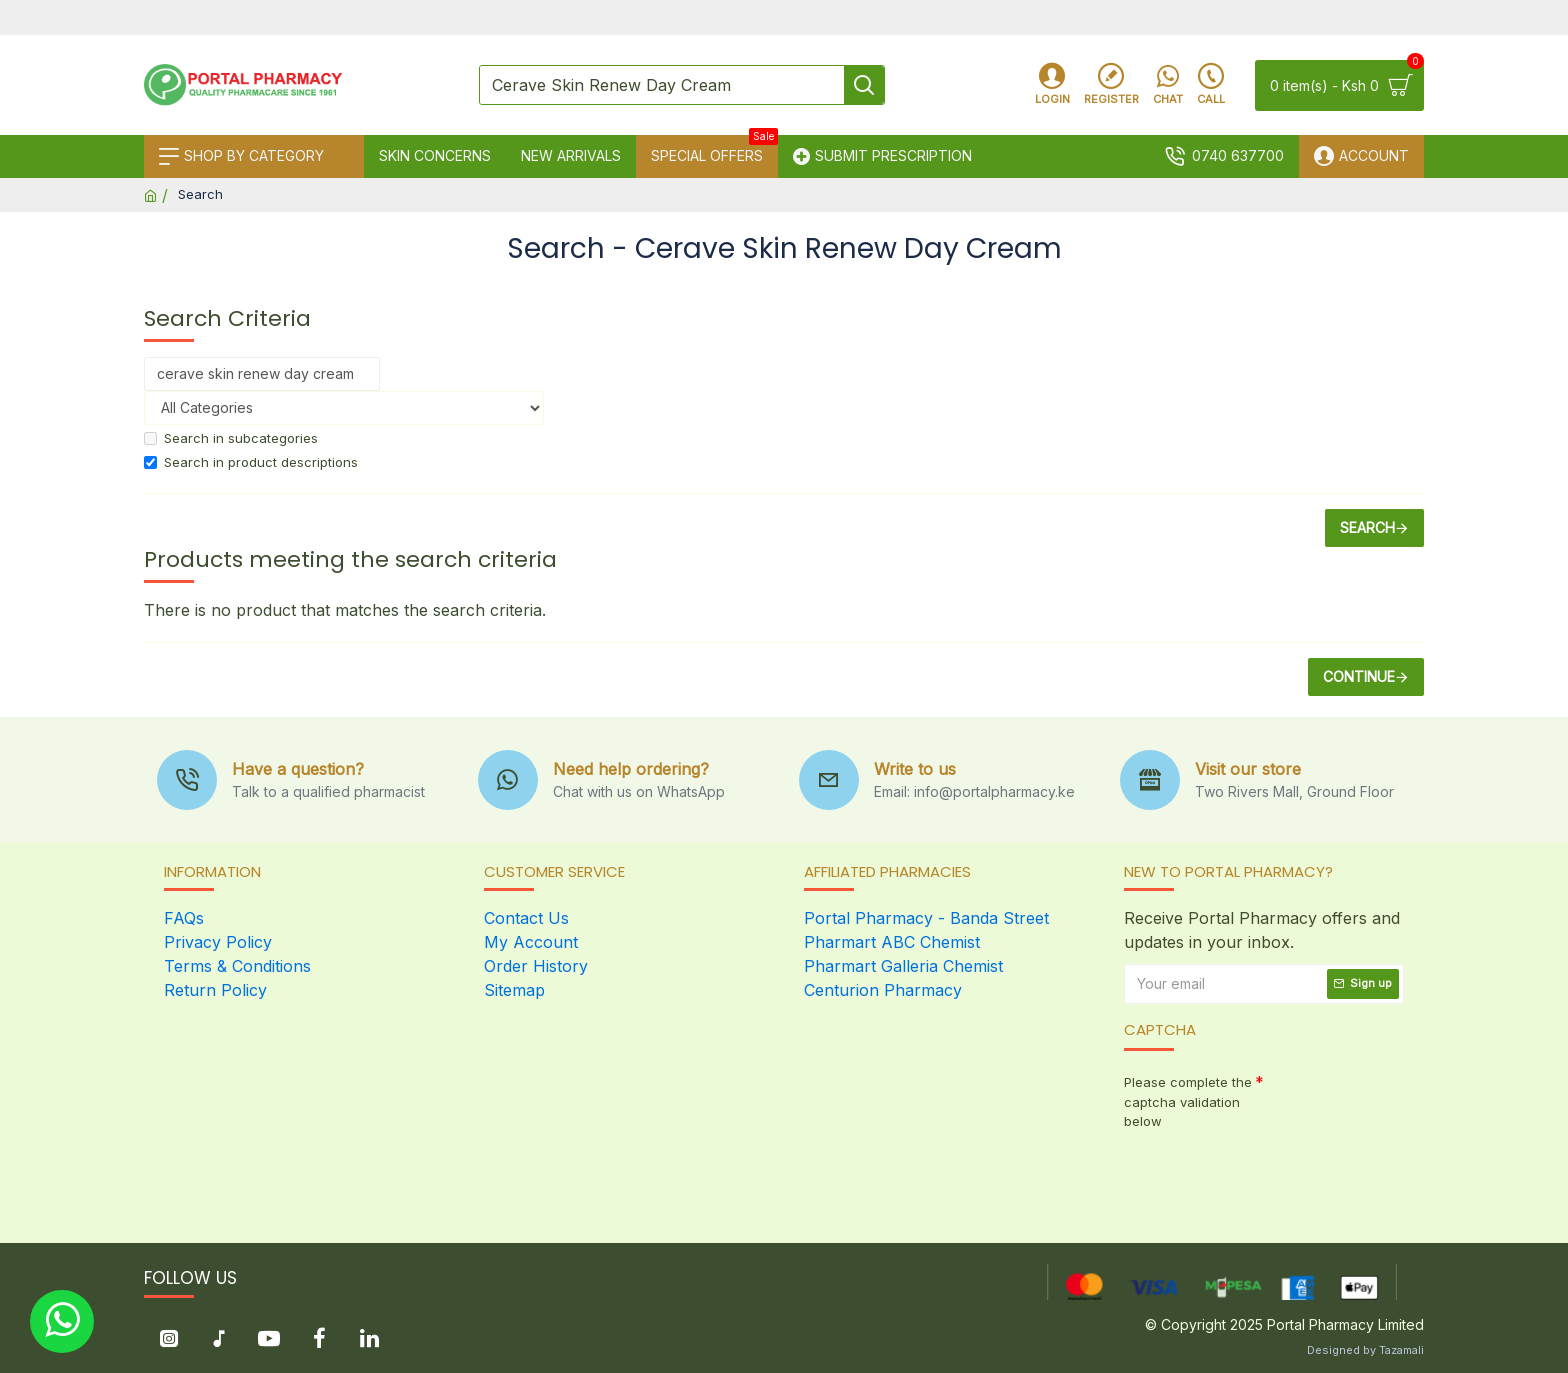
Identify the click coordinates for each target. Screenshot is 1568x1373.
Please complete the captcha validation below (1188, 1101)
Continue (1359, 676)
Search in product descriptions (251, 462)
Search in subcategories (231, 438)
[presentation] (1264, 1173)
